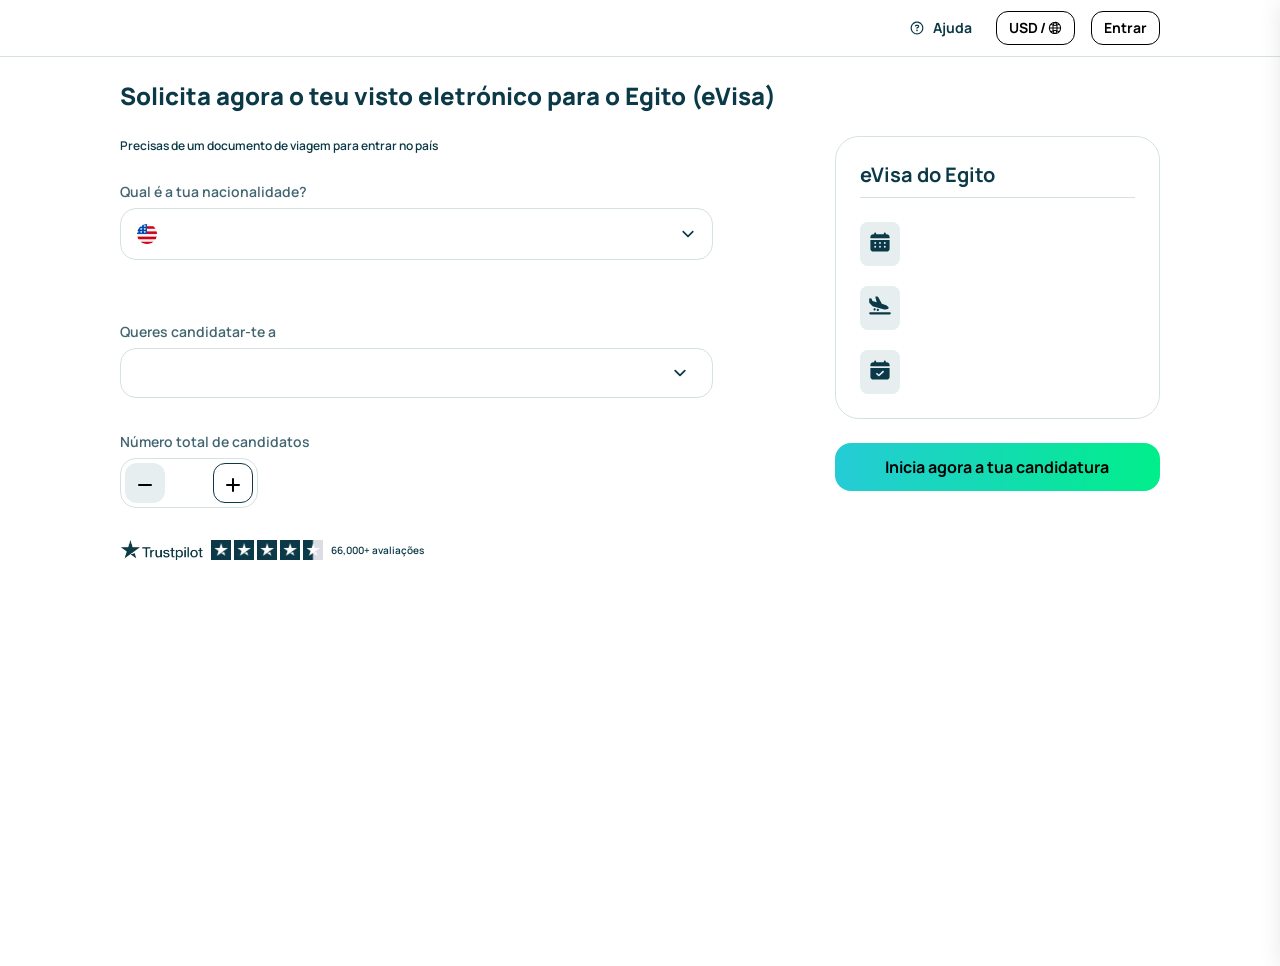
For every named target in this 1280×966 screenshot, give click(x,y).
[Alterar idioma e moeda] (1035, 28)
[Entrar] (1125, 28)
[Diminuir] (145, 483)
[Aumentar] (233, 483)
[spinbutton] (189, 483)
